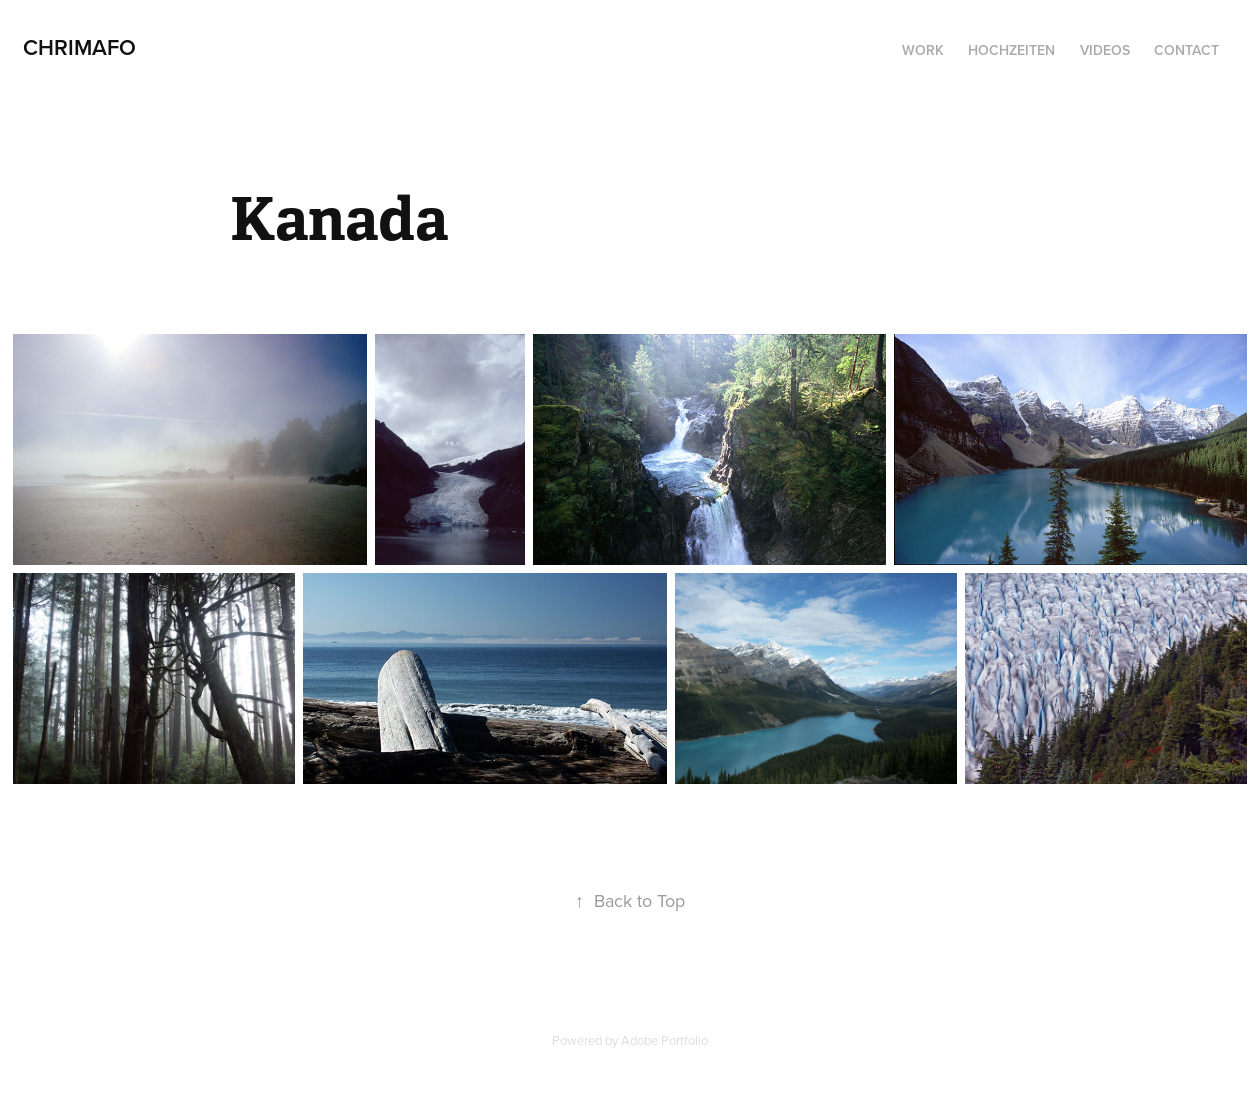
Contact (1186, 50)
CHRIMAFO (79, 47)
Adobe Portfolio (664, 1040)
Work (923, 50)
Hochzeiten (1011, 50)
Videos (1105, 50)
